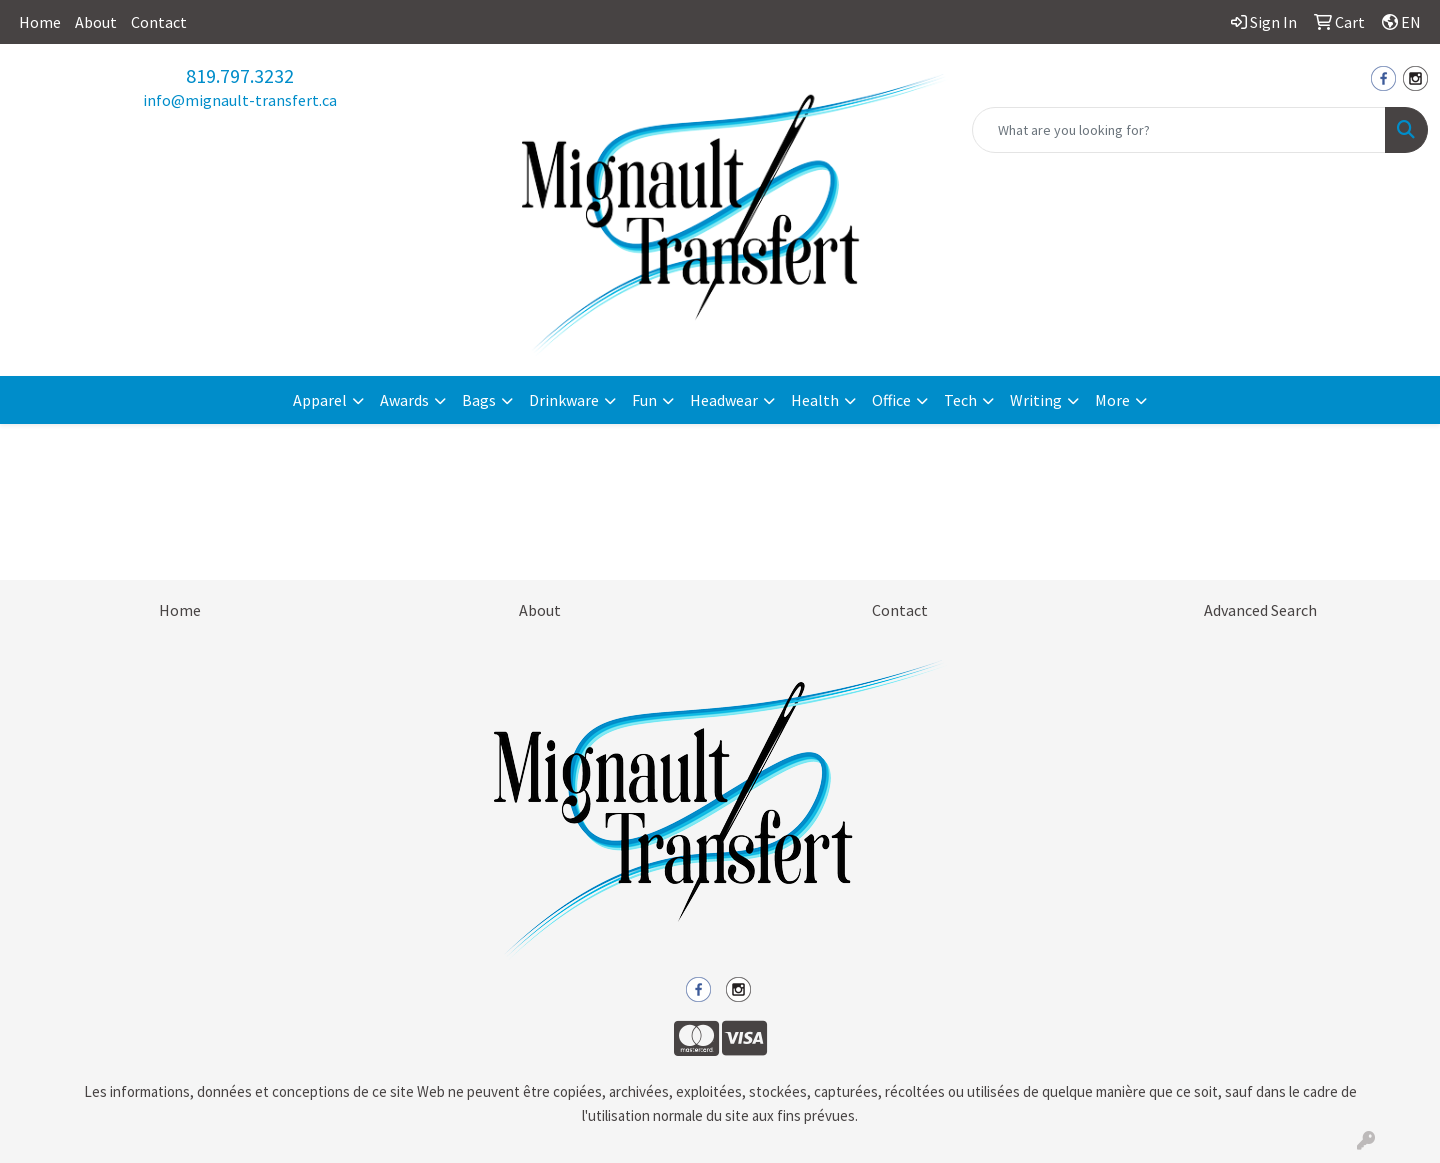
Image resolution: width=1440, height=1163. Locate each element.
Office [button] (891, 400)
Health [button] (815, 400)
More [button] (1112, 400)
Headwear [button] (724, 400)
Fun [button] (644, 400)
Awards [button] (404, 400)
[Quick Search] (1179, 130)
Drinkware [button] (564, 400)
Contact (159, 22)
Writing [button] (1036, 400)
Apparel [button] (320, 400)
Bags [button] (479, 400)
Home (40, 22)
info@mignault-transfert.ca (240, 100)
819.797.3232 (240, 75)
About (96, 22)
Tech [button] (960, 400)
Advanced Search (1260, 610)
